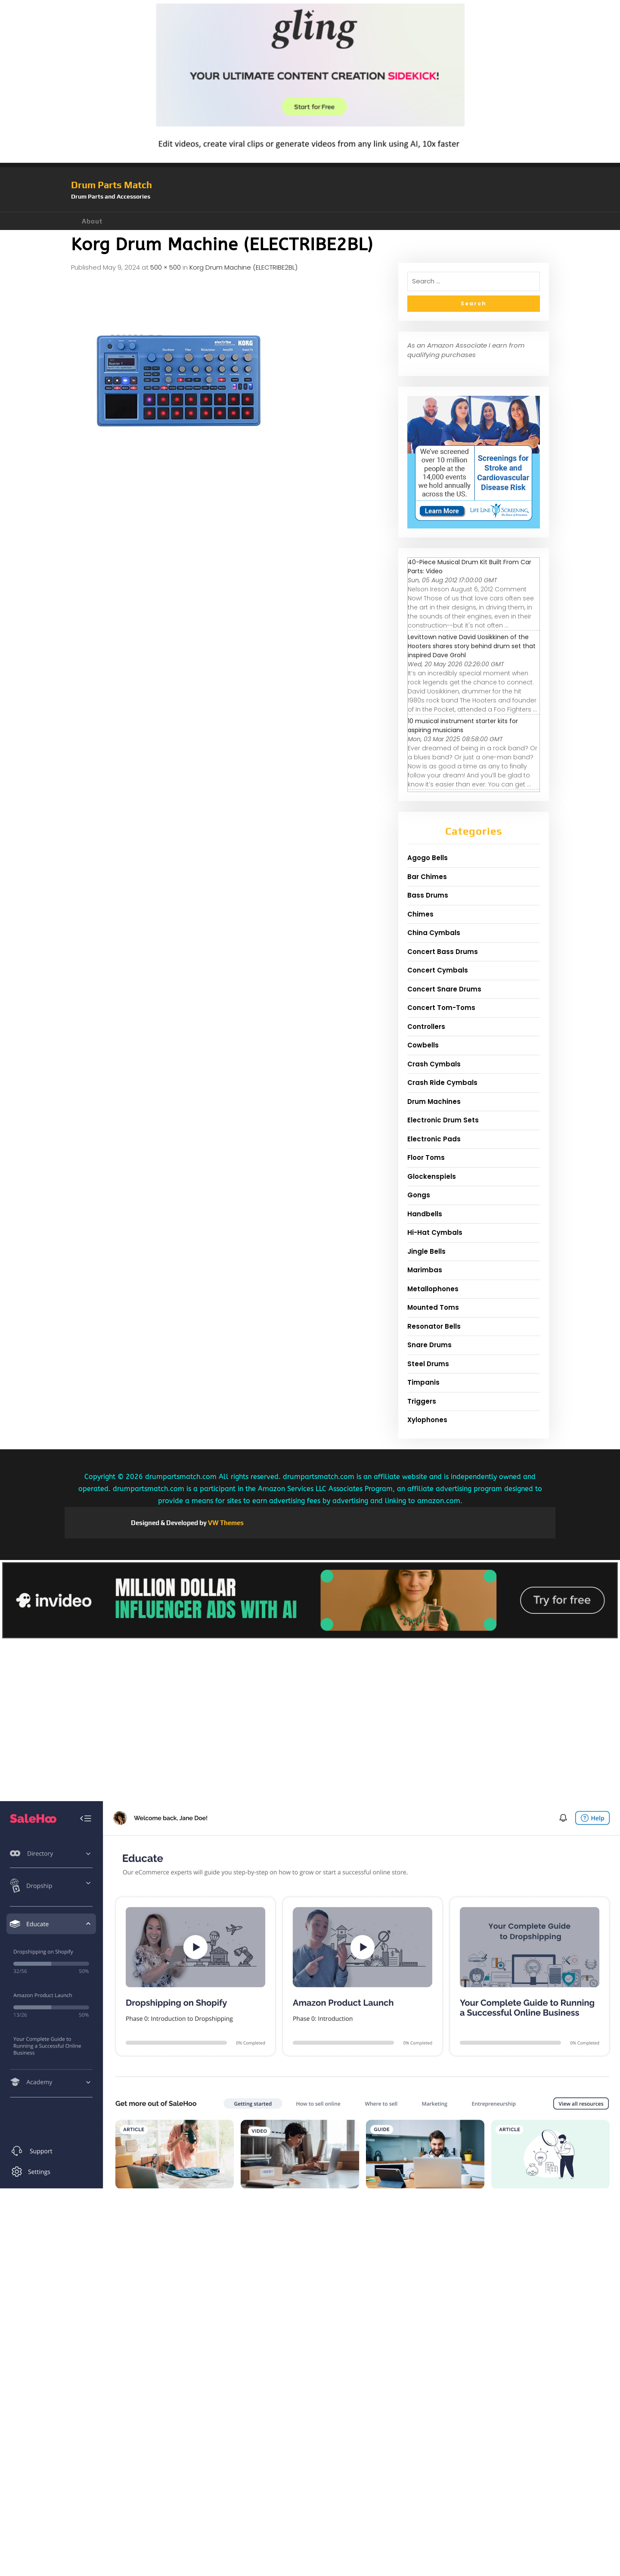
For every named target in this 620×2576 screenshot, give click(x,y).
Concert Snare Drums (444, 989)
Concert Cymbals (437, 970)
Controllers (426, 1026)
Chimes (420, 914)
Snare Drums (429, 1344)
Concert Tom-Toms (441, 1007)
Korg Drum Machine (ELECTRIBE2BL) (243, 267)
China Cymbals (433, 932)
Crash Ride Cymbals (442, 1082)
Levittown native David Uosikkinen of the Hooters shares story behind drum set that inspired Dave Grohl (472, 646)
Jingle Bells (426, 1251)
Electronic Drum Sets (443, 1120)
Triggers (421, 1401)
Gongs (418, 1194)
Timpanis (423, 1382)
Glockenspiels (431, 1176)
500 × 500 (165, 267)
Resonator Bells (434, 1326)
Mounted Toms (433, 1307)
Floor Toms (426, 1157)
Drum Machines (434, 1101)
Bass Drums (427, 895)
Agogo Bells (427, 857)
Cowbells (423, 1045)
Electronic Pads (434, 1139)
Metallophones (433, 1288)
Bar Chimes (427, 876)
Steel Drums (428, 1363)
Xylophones (427, 1419)
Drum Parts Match (111, 184)
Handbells (424, 1213)
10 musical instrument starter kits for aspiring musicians (463, 725)
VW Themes (225, 1522)
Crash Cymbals (434, 1064)
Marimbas (424, 1269)
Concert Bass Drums (442, 951)
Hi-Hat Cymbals (434, 1232)
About (92, 221)
